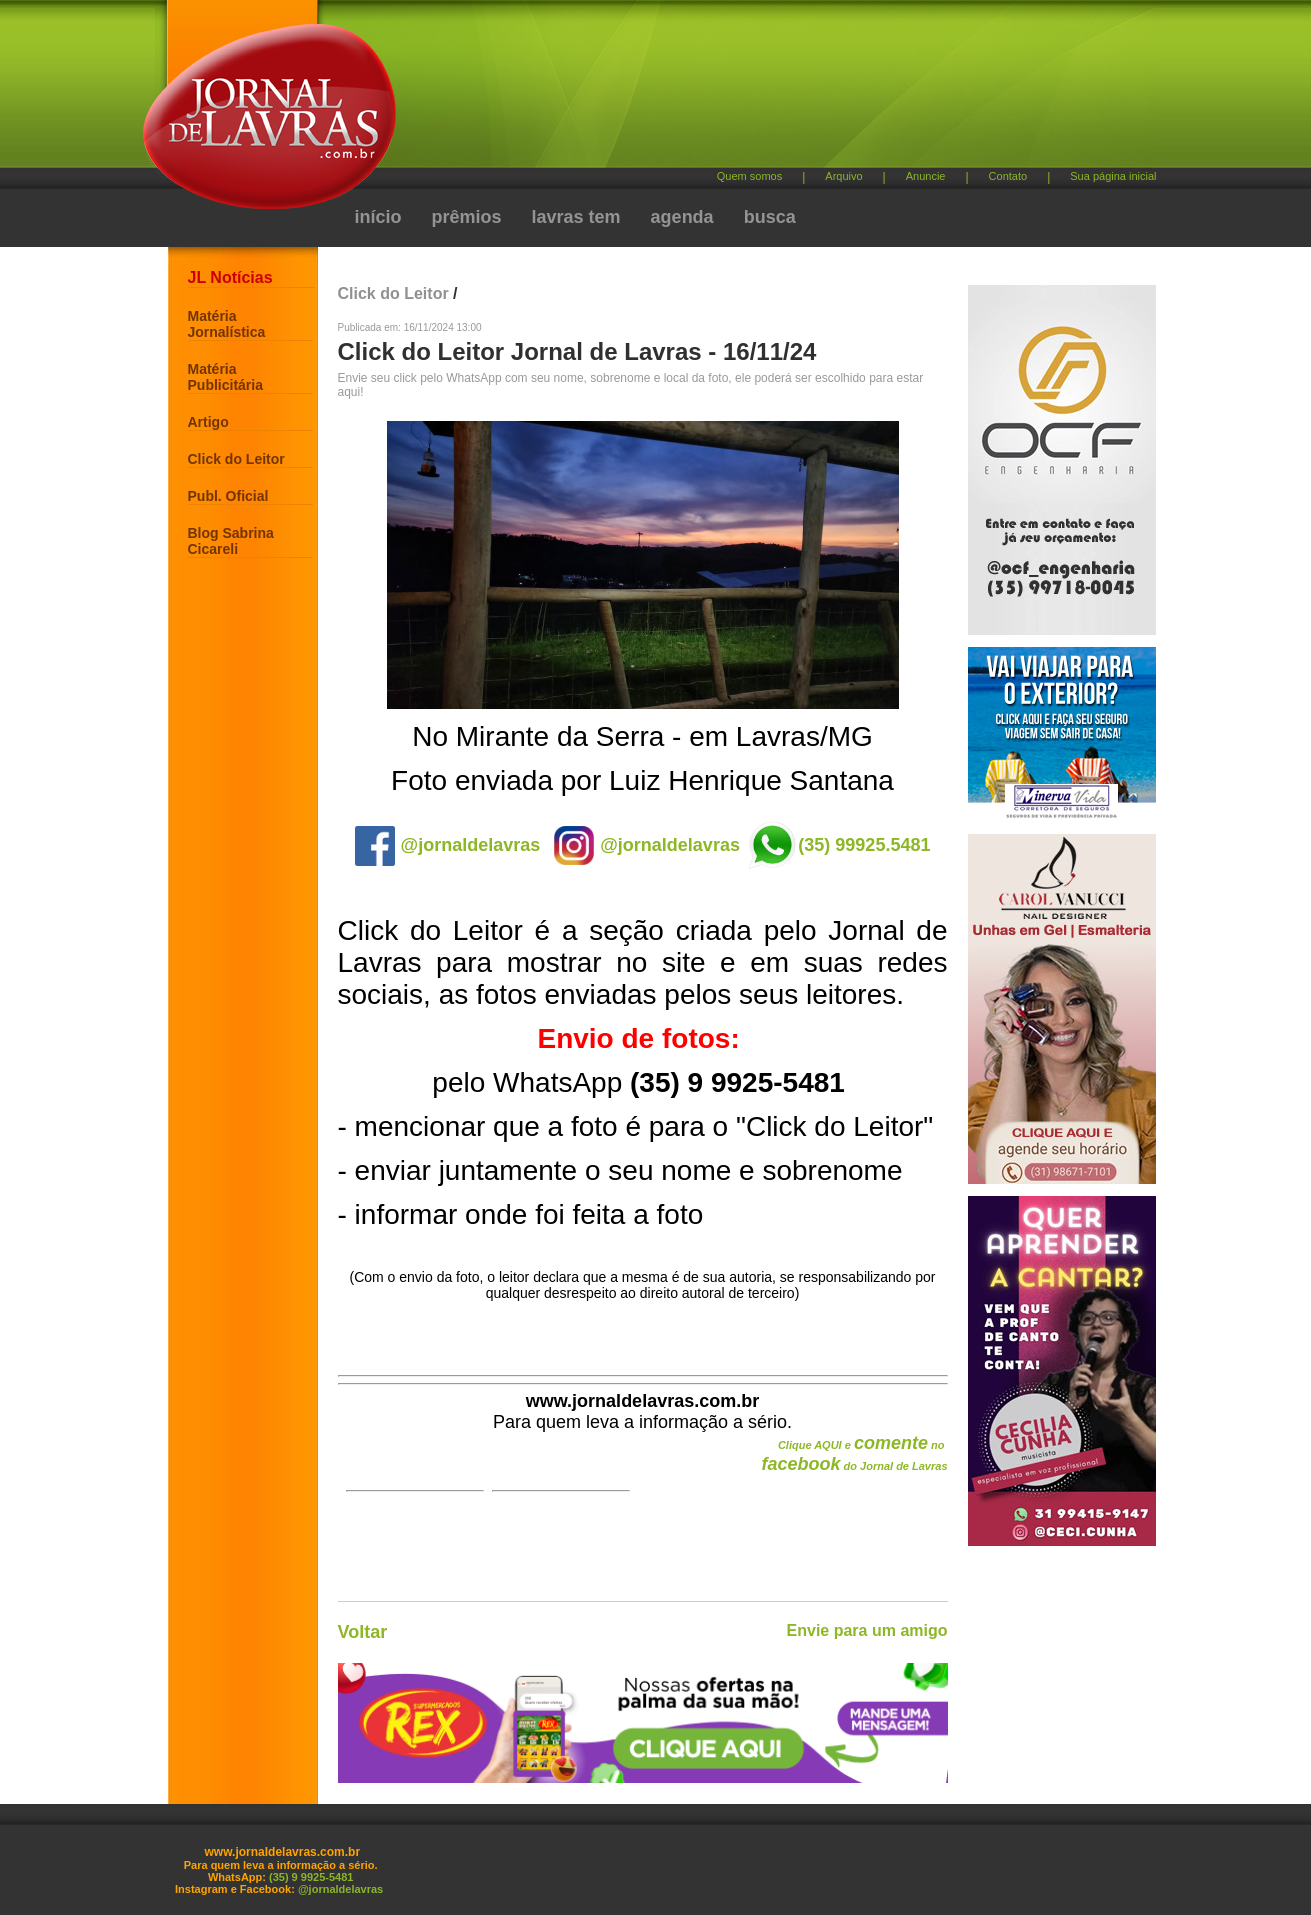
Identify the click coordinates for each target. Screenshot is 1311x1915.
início (378, 217)
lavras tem (576, 217)
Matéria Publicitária (225, 377)
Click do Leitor (236, 459)
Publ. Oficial (228, 496)
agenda (682, 217)
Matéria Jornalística (227, 324)
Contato (1008, 176)
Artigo (208, 422)
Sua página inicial (1113, 176)
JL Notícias (230, 277)
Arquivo (843, 176)
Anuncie (926, 176)
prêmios (467, 217)
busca (770, 217)
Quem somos (749, 176)
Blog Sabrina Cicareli (231, 541)
